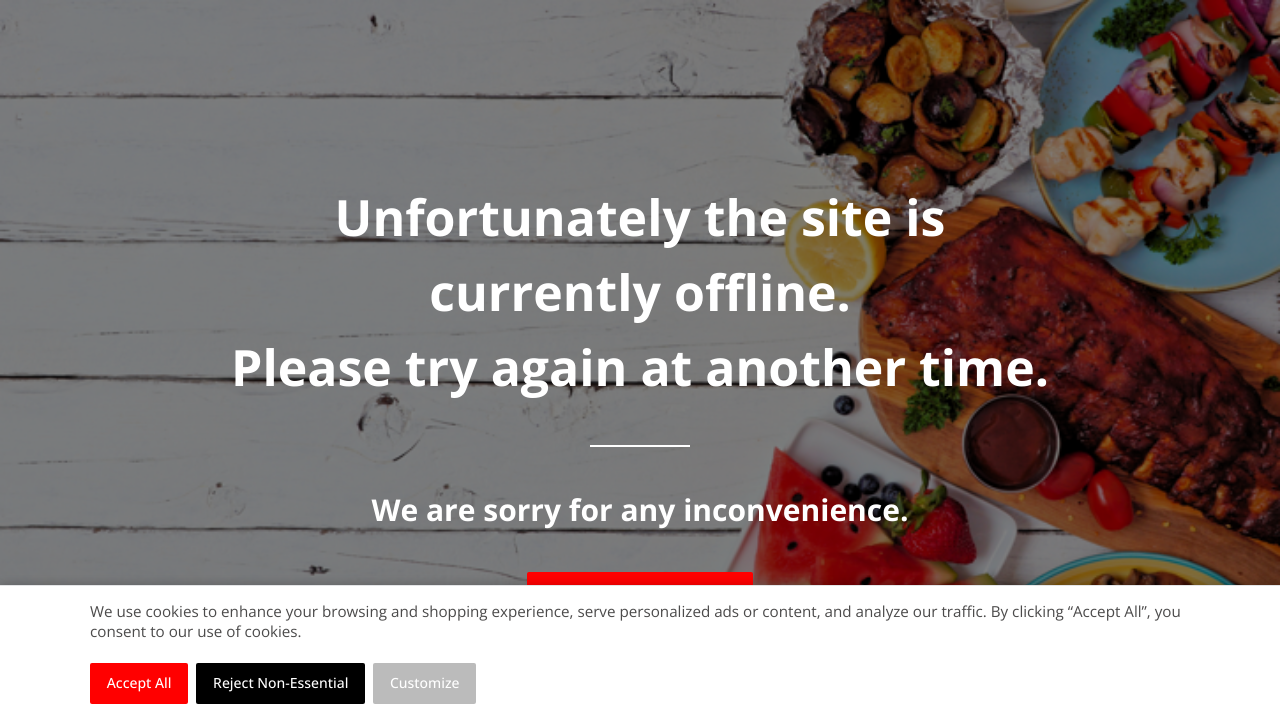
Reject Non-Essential (280, 683)
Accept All (139, 683)
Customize (425, 683)
